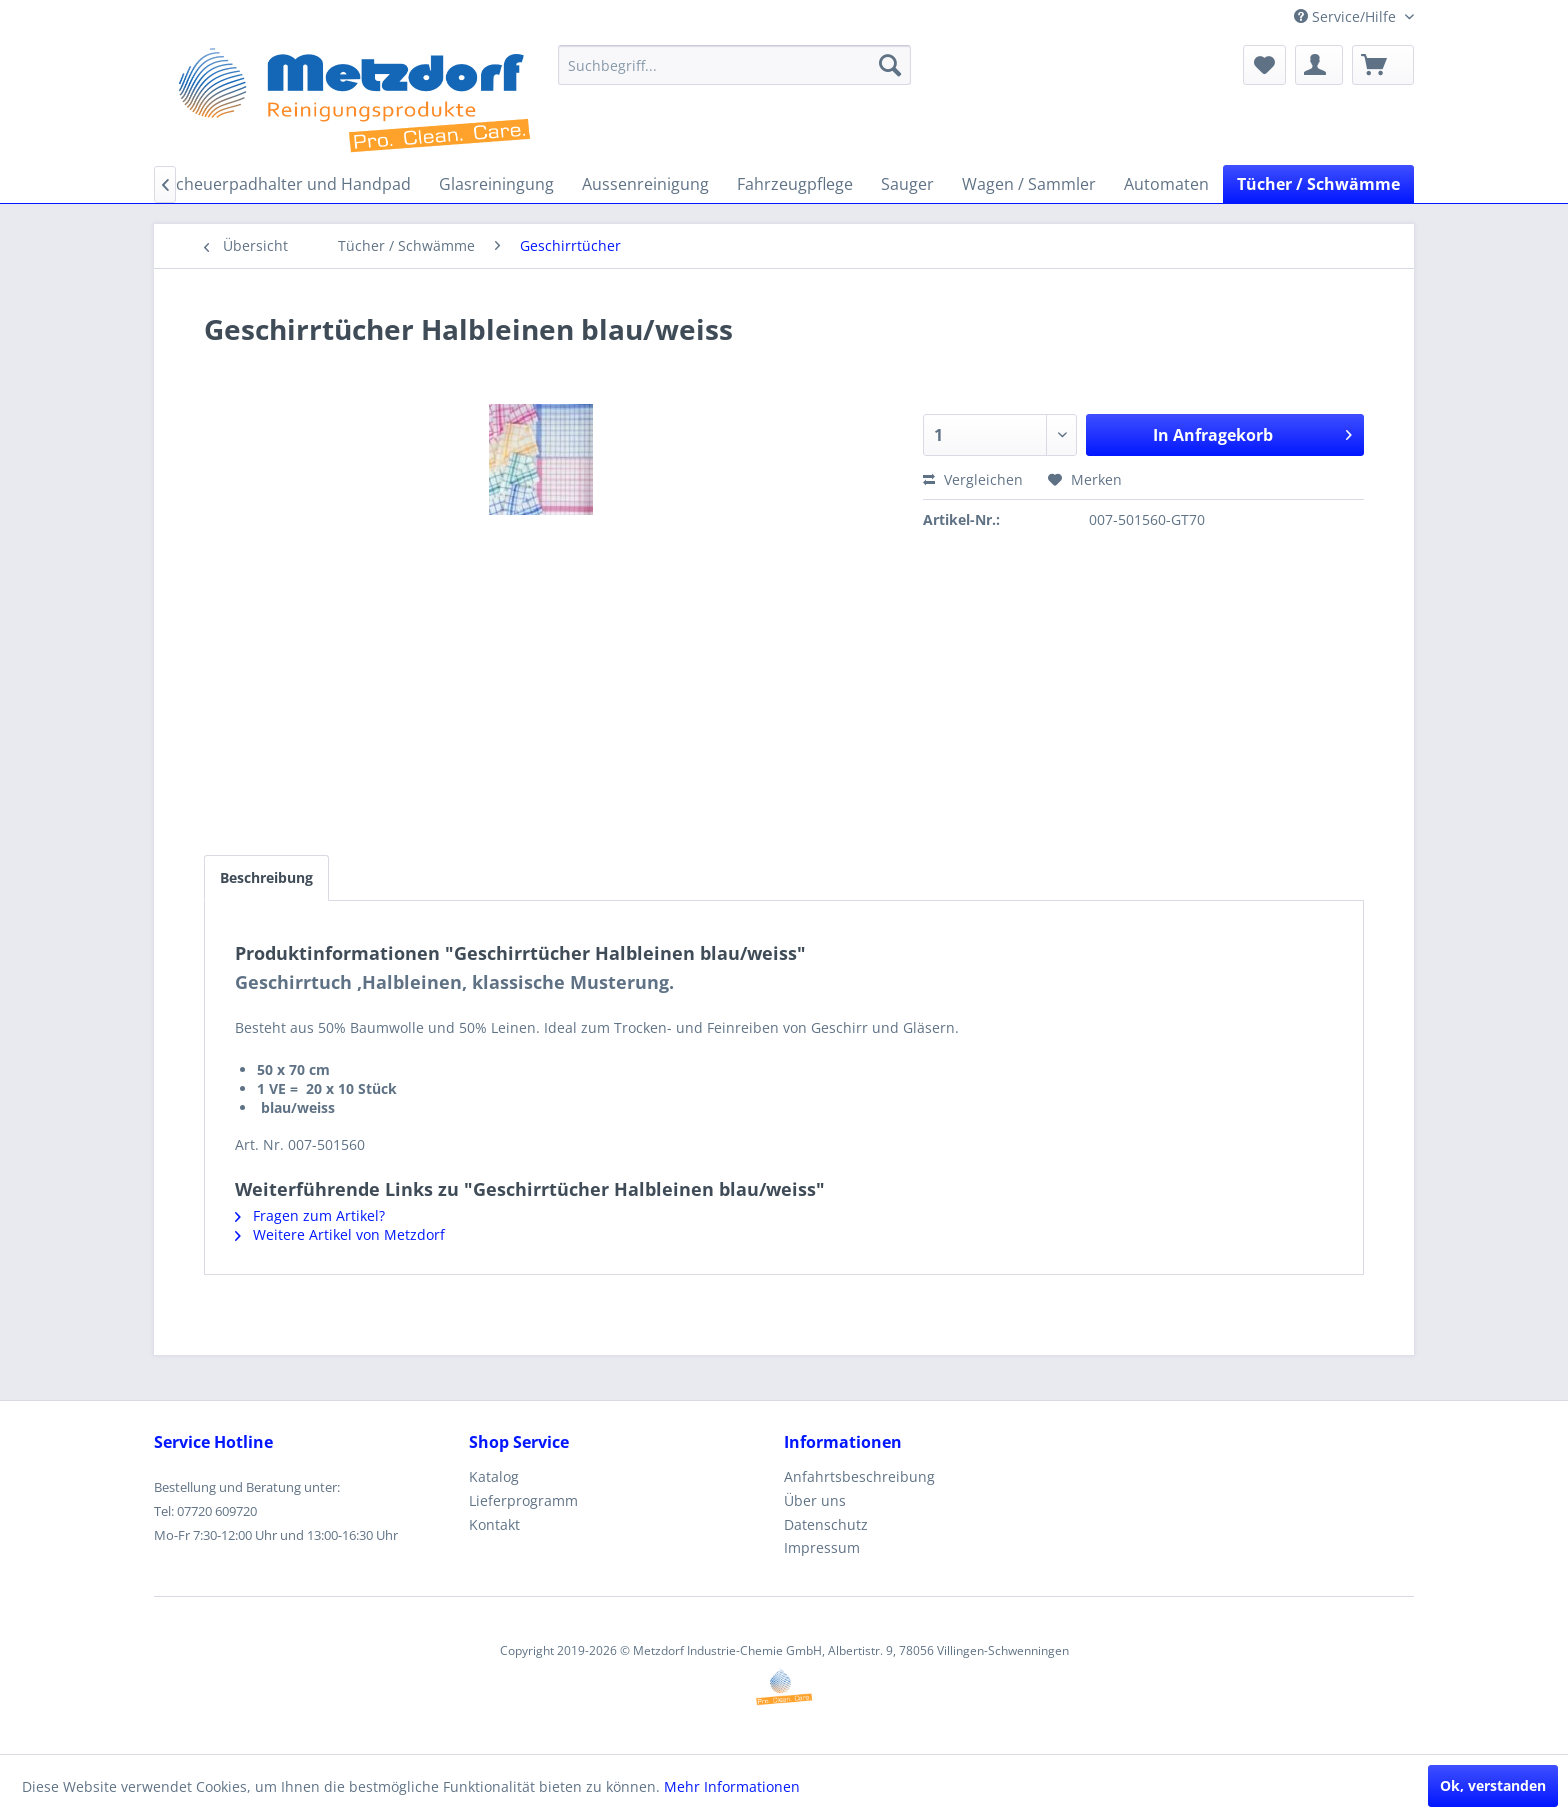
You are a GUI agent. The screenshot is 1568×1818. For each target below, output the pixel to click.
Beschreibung (266, 877)
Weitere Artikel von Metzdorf (340, 1234)
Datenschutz (826, 1524)
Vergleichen (973, 479)
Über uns (815, 1500)
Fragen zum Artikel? (310, 1215)
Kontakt (494, 1524)
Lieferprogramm (523, 1500)
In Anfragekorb (1252, 432)
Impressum (822, 1547)
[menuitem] (734, 65)
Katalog (494, 1476)
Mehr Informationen (732, 1786)
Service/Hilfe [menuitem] (1347, 16)
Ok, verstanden (1493, 1785)
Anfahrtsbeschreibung (859, 1476)
